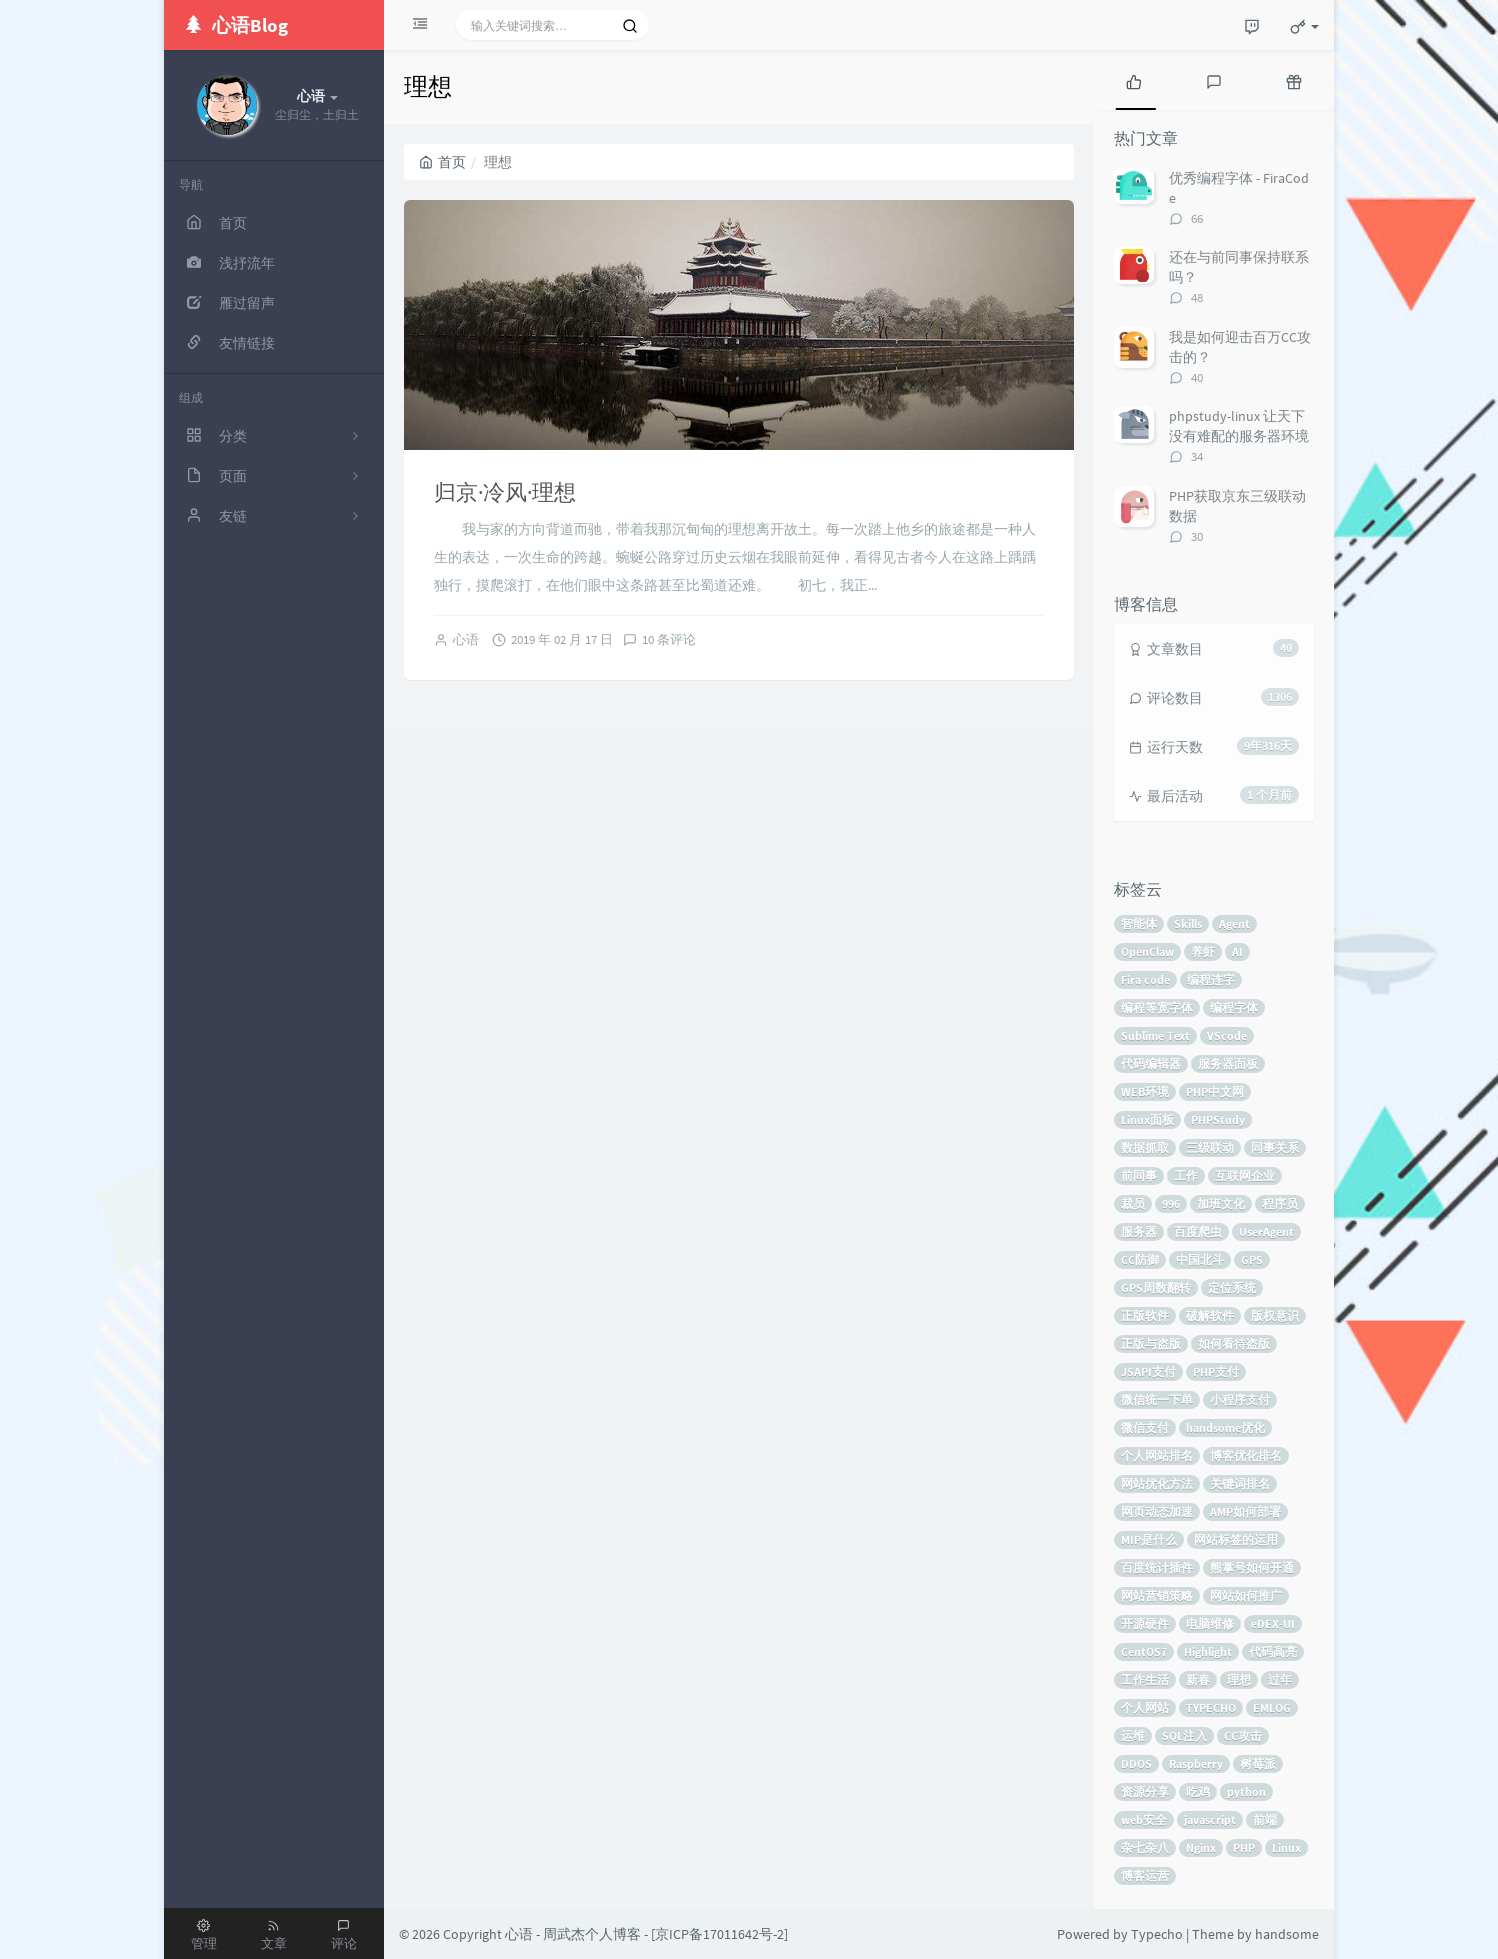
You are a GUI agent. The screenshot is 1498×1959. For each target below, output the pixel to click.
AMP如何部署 (1245, 1511)
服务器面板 (1228, 1063)
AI (1237, 951)
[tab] (1134, 80)
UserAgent (1266, 1231)
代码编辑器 (1151, 1063)
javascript (1210, 1819)
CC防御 (1140, 1259)
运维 (1133, 1735)
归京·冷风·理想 (505, 492)
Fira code (1145, 979)
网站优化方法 (1157, 1483)
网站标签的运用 (1236, 1539)
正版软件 (1145, 1315)
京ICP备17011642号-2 (719, 1934)
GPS (1252, 1259)
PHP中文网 (1215, 1091)
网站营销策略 (1157, 1595)
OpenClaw (1147, 951)
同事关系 (1275, 1147)
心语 (466, 639)
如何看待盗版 (1234, 1343)
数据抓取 (1145, 1147)
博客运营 (1145, 1875)
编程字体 (1234, 1007)
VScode (1227, 1035)
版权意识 (1275, 1315)
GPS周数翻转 (1156, 1287)
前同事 (1139, 1175)
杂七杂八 (1145, 1847)
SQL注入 (1184, 1735)
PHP (1244, 1847)
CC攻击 (1243, 1735)
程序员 (1280, 1203)
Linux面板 (1147, 1119)
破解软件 (1210, 1315)
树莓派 (1258, 1763)
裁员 (1133, 1203)
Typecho (1157, 1934)
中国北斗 (1200, 1259)
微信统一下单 (1157, 1399)
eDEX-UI (1273, 1623)
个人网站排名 (1157, 1455)
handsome (1287, 1934)
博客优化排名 (1246, 1455)
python (1246, 1791)
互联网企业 (1245, 1175)
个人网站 (1145, 1707)
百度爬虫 (1198, 1231)
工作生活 (1145, 1679)
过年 (1280, 1679)
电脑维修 (1210, 1623)
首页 (442, 162)
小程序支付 (1240, 1399)
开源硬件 (1145, 1623)
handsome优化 (1225, 1427)
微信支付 (1145, 1427)
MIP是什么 (1149, 1539)
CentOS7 (1144, 1651)
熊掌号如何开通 (1252, 1567)
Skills (1188, 923)
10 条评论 (669, 639)
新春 (1198, 1679)
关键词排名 (1240, 1483)
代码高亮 (1273, 1651)
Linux (1286, 1847)
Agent (1234, 923)
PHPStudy (1218, 1119)
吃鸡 (1198, 1791)
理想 (1239, 1679)
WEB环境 (1145, 1091)
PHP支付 (1216, 1371)
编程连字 (1211, 979)
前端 (1265, 1819)
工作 (1186, 1175)
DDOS (1136, 1763)
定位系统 (1232, 1287)
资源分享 (1145, 1791)
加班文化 (1221, 1203)
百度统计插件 (1157, 1567)
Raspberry (1196, 1763)
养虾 (1203, 951)
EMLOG (1272, 1707)
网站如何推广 (1246, 1595)
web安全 (1144, 1819)
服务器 (1139, 1231)
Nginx (1201, 1847)
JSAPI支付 (1148, 1371)
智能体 (1139, 923)
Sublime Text (1155, 1035)
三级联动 (1210, 1147)
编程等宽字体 (1157, 1007)
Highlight (1208, 1651)
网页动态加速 (1157, 1511)
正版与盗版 (1151, 1343)
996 (1171, 1203)
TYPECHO (1211, 1707)
